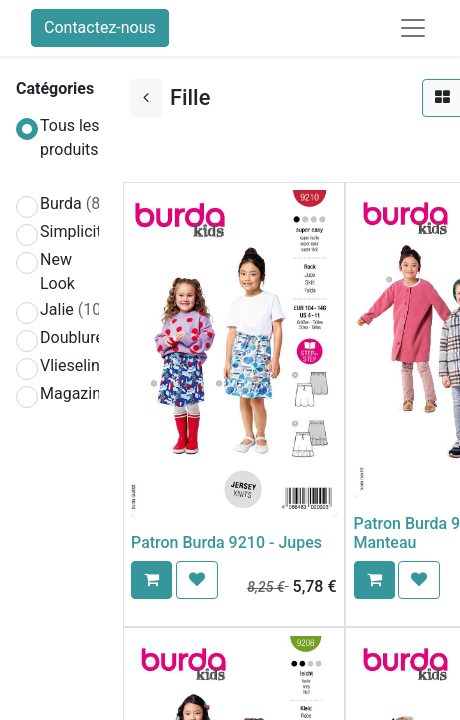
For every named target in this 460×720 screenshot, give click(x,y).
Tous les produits (70, 137)
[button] (151, 580)
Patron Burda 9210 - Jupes (226, 542)
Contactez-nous (100, 27)
